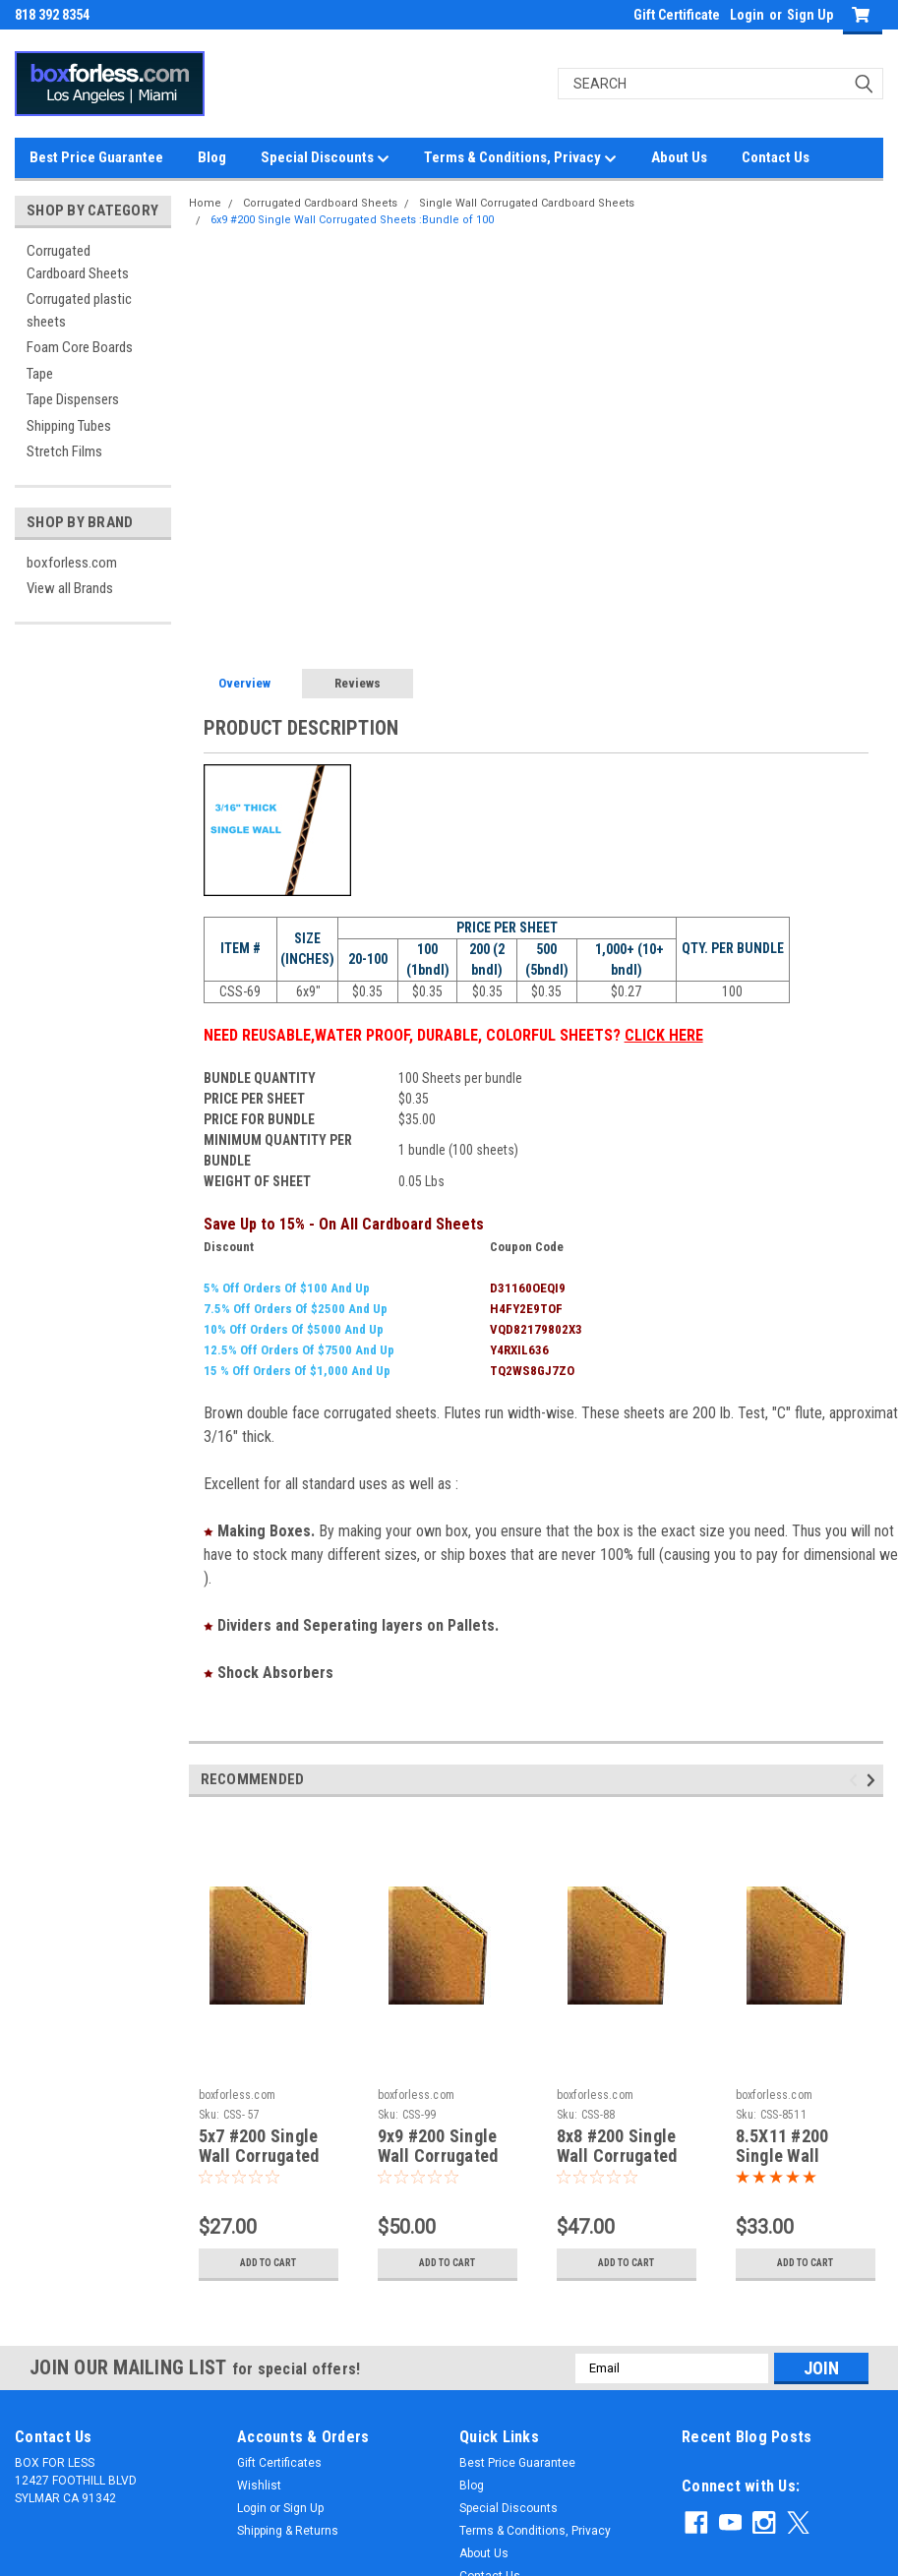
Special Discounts (325, 158)
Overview (244, 683)
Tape (40, 374)
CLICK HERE (664, 1035)
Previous (856, 1779)
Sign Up (810, 15)
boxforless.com (72, 562)
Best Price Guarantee (96, 157)
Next (874, 1779)
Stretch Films (64, 451)
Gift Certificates (279, 2463)
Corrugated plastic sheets (79, 310)
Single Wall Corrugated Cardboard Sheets (526, 203)
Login (747, 15)
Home (205, 203)
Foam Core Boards (80, 347)
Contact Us (775, 157)
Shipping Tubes (69, 426)
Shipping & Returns (287, 2531)
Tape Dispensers (73, 399)
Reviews (357, 683)
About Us (679, 157)
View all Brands (70, 588)
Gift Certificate (676, 15)
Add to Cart (268, 2262)
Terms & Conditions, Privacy (520, 158)
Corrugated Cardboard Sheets (78, 262)
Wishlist (259, 2485)
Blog (212, 157)
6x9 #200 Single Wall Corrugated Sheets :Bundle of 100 (352, 219)
